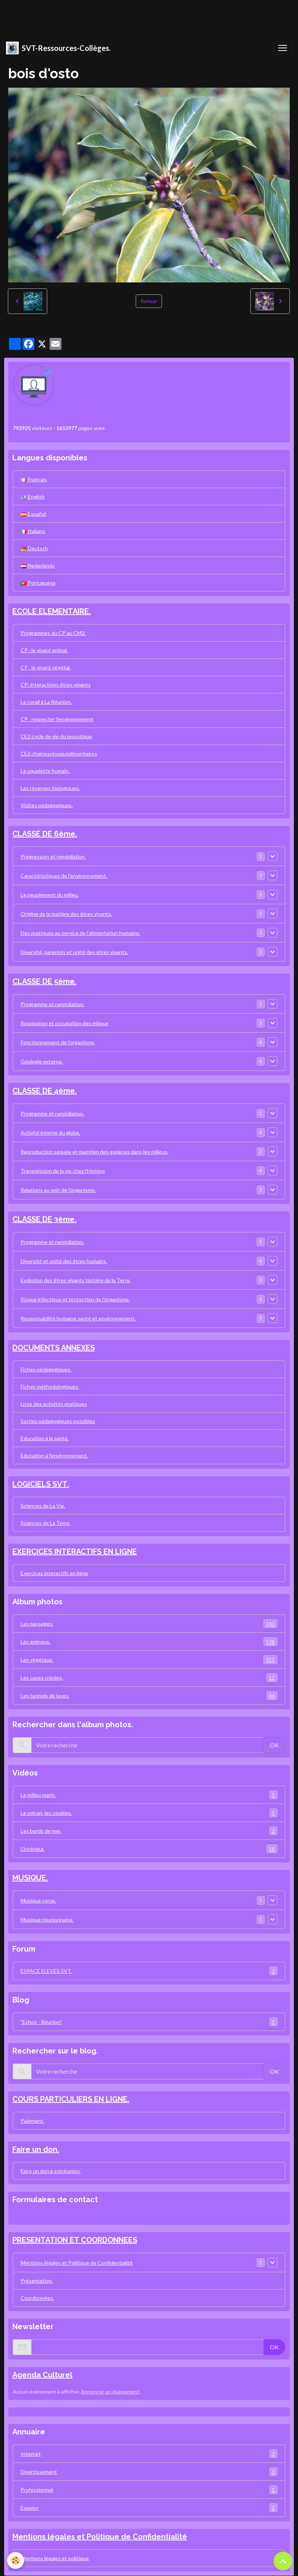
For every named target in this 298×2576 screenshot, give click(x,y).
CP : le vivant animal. (44, 650)
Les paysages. (149, 1623)
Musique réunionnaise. (47, 1919)
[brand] (58, 48)
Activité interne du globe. (50, 1132)
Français (34, 479)
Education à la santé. (45, 1438)
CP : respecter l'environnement (57, 719)
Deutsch (34, 548)
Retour (149, 301)
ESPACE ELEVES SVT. (149, 1971)
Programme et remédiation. (52, 1004)
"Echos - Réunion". (149, 2021)
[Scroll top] (283, 2561)
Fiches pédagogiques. (46, 1369)
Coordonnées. (37, 2298)
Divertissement (149, 2471)
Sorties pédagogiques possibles (58, 1421)
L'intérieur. (149, 1848)
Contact (25, 2216)
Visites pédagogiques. (47, 805)
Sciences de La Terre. (45, 1523)
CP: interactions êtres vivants (56, 684)
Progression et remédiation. (53, 856)
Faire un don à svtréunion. (51, 2171)
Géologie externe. (42, 1061)
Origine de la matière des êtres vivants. (66, 914)
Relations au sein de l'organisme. (58, 1190)
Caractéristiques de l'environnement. (64, 875)
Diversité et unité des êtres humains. (64, 1261)
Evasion (149, 2507)
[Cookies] (15, 2560)
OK (274, 1745)
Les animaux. (149, 1641)
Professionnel (149, 2489)
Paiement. (32, 2121)
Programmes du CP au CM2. (53, 633)
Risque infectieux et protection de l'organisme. (75, 1299)
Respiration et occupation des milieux (64, 1023)
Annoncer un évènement (110, 2391)
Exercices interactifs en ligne (54, 1573)
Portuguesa (38, 582)
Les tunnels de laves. (149, 1695)
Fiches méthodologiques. (50, 1386)
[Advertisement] (136, 17)
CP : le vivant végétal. (46, 667)
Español (33, 514)
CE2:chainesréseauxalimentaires (59, 753)
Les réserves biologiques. (50, 788)
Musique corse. (38, 1900)
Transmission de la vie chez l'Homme (63, 1171)
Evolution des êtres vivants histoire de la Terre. (76, 1280)
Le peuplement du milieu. (50, 895)
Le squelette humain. (45, 771)
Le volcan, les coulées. (149, 1812)
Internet (149, 2453)
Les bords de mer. (149, 1830)
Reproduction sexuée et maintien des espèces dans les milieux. (94, 1151)
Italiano (33, 531)
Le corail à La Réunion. (46, 702)
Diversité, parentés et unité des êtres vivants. (74, 952)
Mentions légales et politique (55, 2558)
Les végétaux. (149, 1659)
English (33, 496)
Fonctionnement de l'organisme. (58, 1042)
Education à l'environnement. (54, 1455)
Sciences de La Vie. (43, 1505)
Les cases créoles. (149, 1677)
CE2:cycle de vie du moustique (56, 736)
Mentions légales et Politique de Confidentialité (77, 2262)
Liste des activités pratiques (54, 1404)
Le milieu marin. (149, 1795)
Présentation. (37, 2280)
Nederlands (38, 565)
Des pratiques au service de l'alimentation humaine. (80, 933)
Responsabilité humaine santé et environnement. (78, 1318)
